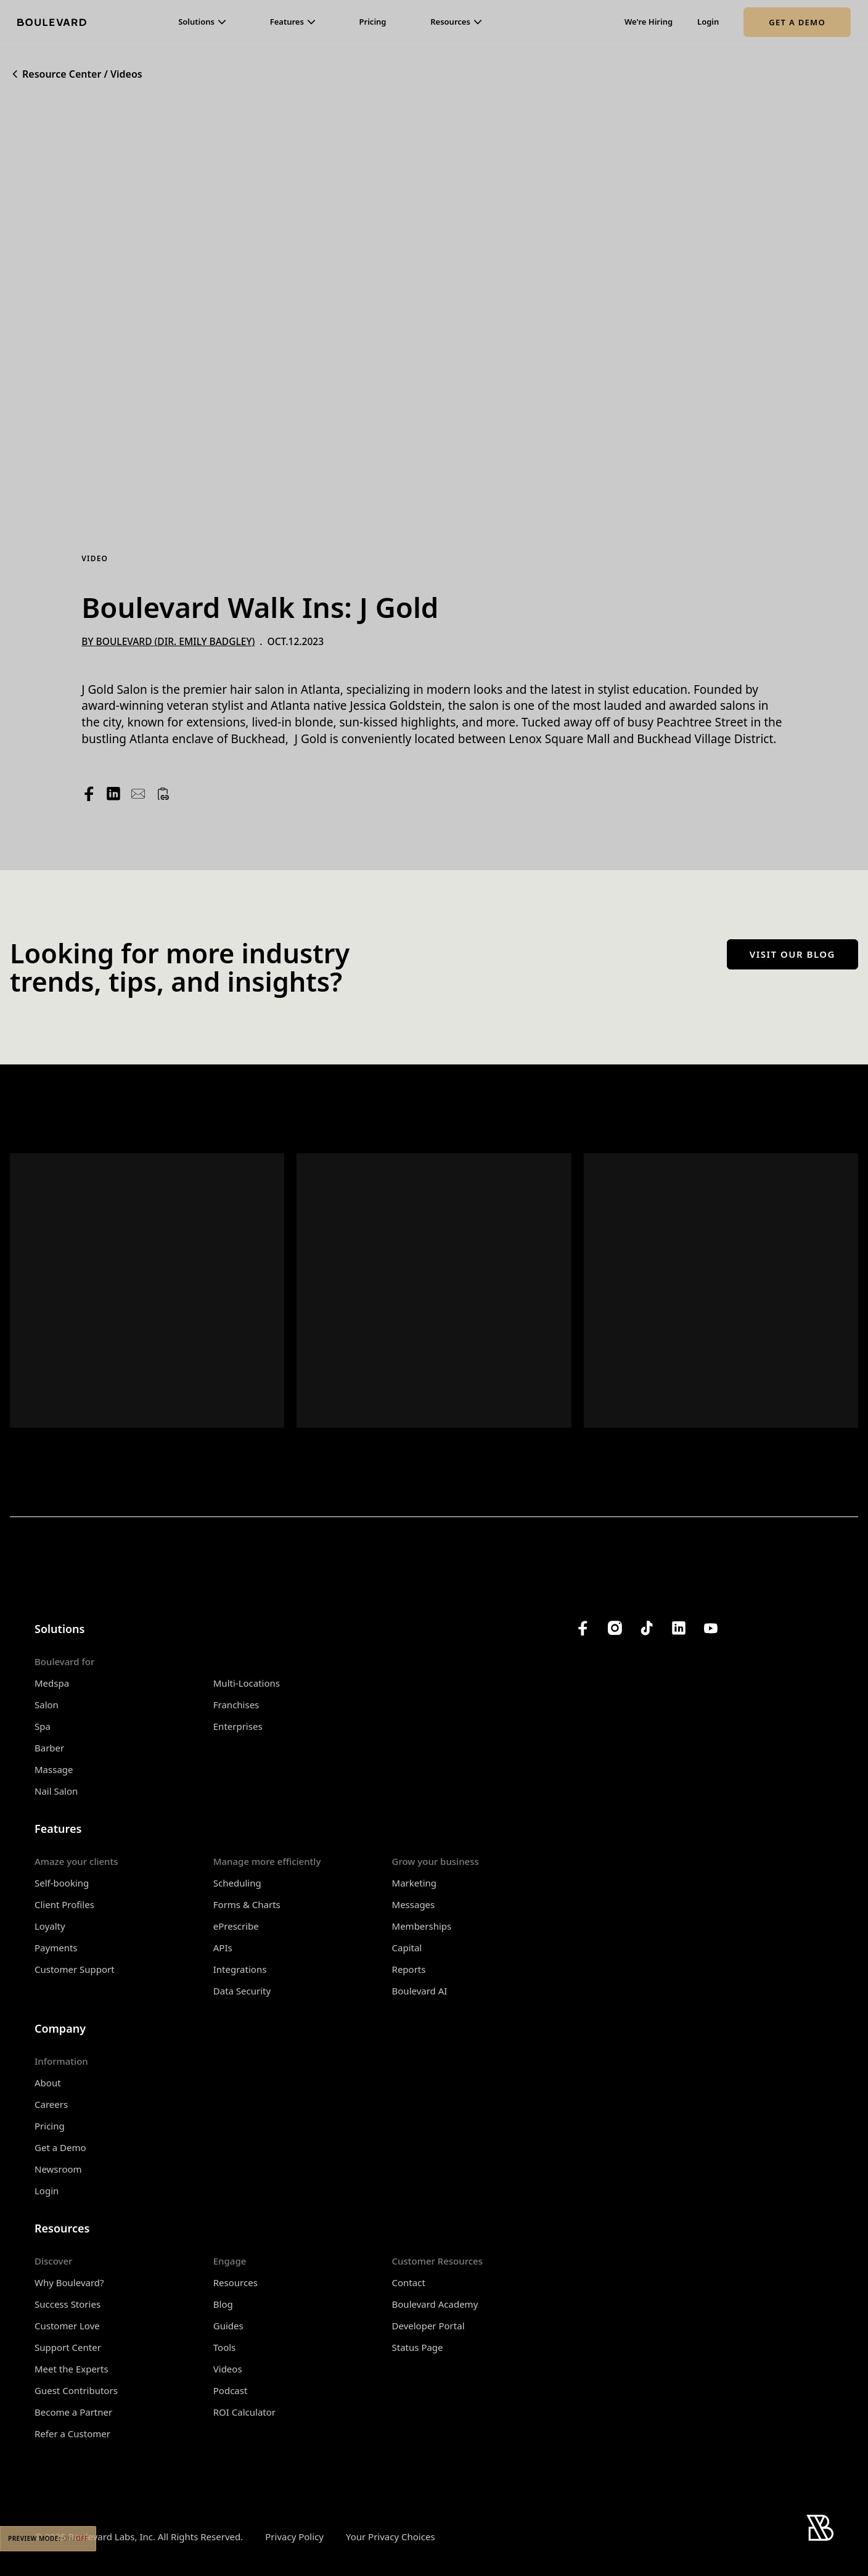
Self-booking (62, 1883)
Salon (47, 1704)
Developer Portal (428, 2325)
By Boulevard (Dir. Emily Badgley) (168, 641)
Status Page (417, 2347)
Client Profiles (64, 1904)
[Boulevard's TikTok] (646, 1628)
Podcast (230, 2390)
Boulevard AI (420, 1991)
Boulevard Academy (435, 2304)
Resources (235, 2282)
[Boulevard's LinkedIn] (678, 1628)
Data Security (242, 1991)
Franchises (236, 1704)
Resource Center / (65, 74)
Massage (54, 1769)
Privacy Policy (294, 2536)
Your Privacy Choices (390, 2536)
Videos (126, 74)
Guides (228, 2325)
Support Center (68, 2347)
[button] (202, 22)
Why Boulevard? (69, 2282)
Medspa (52, 1683)
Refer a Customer (72, 2433)
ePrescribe (236, 1926)
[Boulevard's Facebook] (582, 1628)
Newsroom (58, 2169)
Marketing (414, 1883)
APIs (222, 1947)
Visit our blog (792, 954)
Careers (51, 2104)
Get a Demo (797, 22)
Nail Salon (56, 1791)
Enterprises (238, 1726)
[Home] (51, 22)
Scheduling (237, 1883)
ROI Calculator (244, 2412)
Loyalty (50, 1926)
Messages (413, 1904)
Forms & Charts (246, 1904)
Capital (407, 1947)
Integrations (240, 1969)
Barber (49, 1748)
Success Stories (67, 2304)
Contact (408, 2282)
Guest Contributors (76, 2390)
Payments (56, 1947)
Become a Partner (73, 2412)
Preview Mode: (48, 2538)
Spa (43, 1726)
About (48, 2082)
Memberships (422, 1926)
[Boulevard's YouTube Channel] (710, 1628)
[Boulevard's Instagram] (614, 1628)
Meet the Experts (71, 2369)
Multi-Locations (246, 1683)
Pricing (373, 22)
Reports (409, 1969)
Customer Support (75, 1969)
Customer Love (67, 2325)
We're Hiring (648, 22)
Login (708, 22)
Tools (224, 2347)
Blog (223, 2304)
